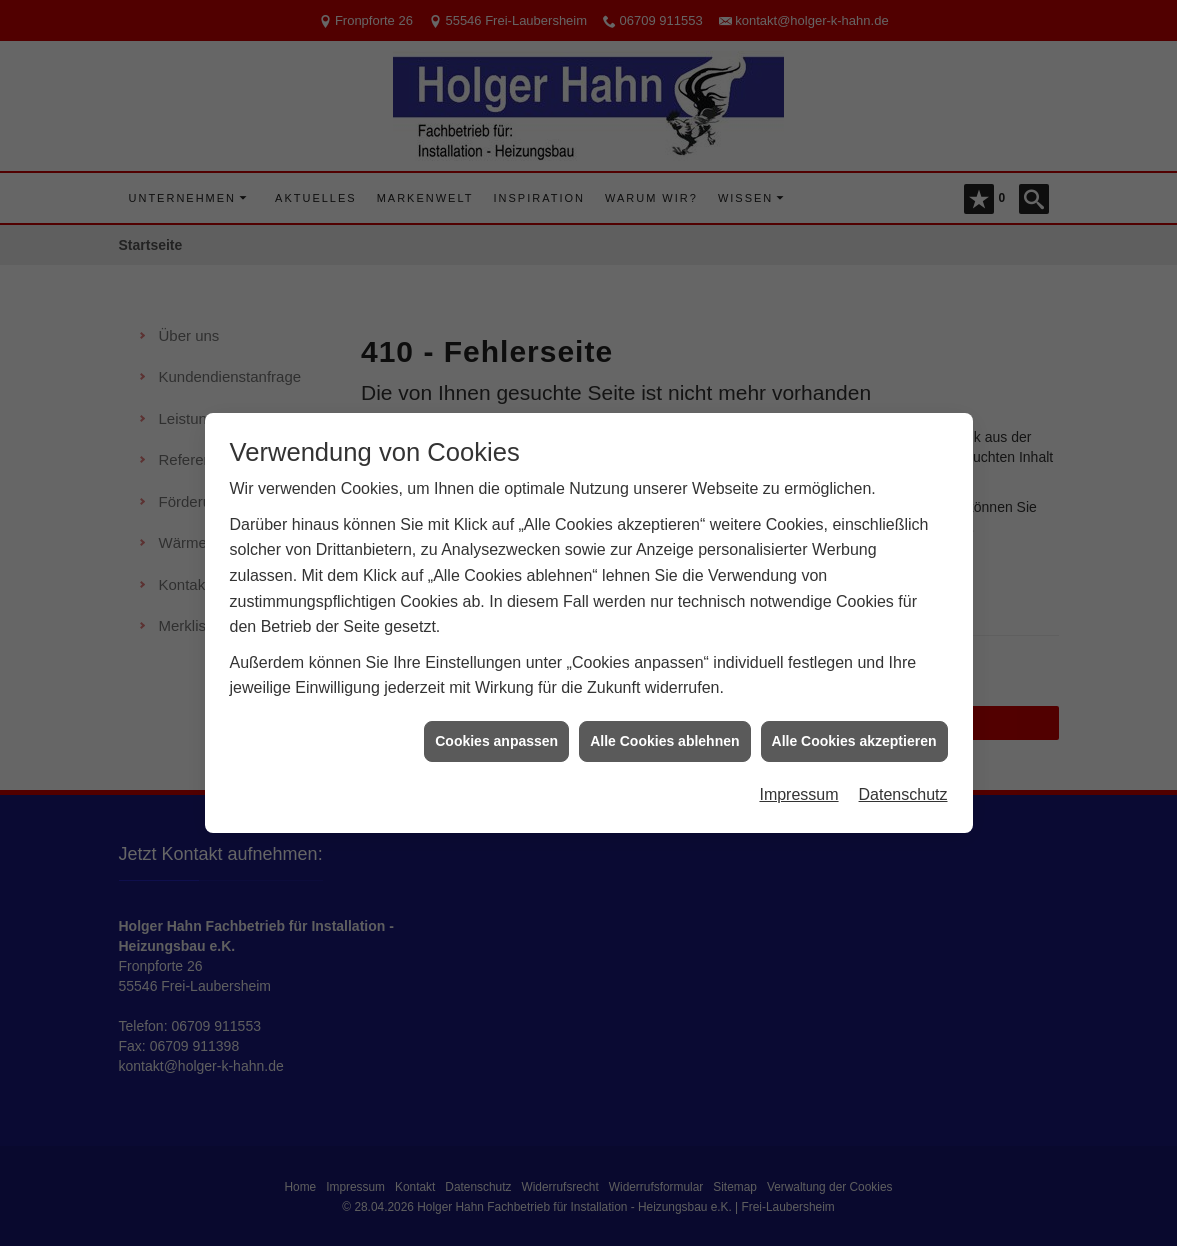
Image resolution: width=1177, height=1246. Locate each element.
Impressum (798, 788)
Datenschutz (903, 788)
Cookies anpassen (496, 734)
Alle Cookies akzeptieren (854, 734)
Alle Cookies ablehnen (664, 734)
